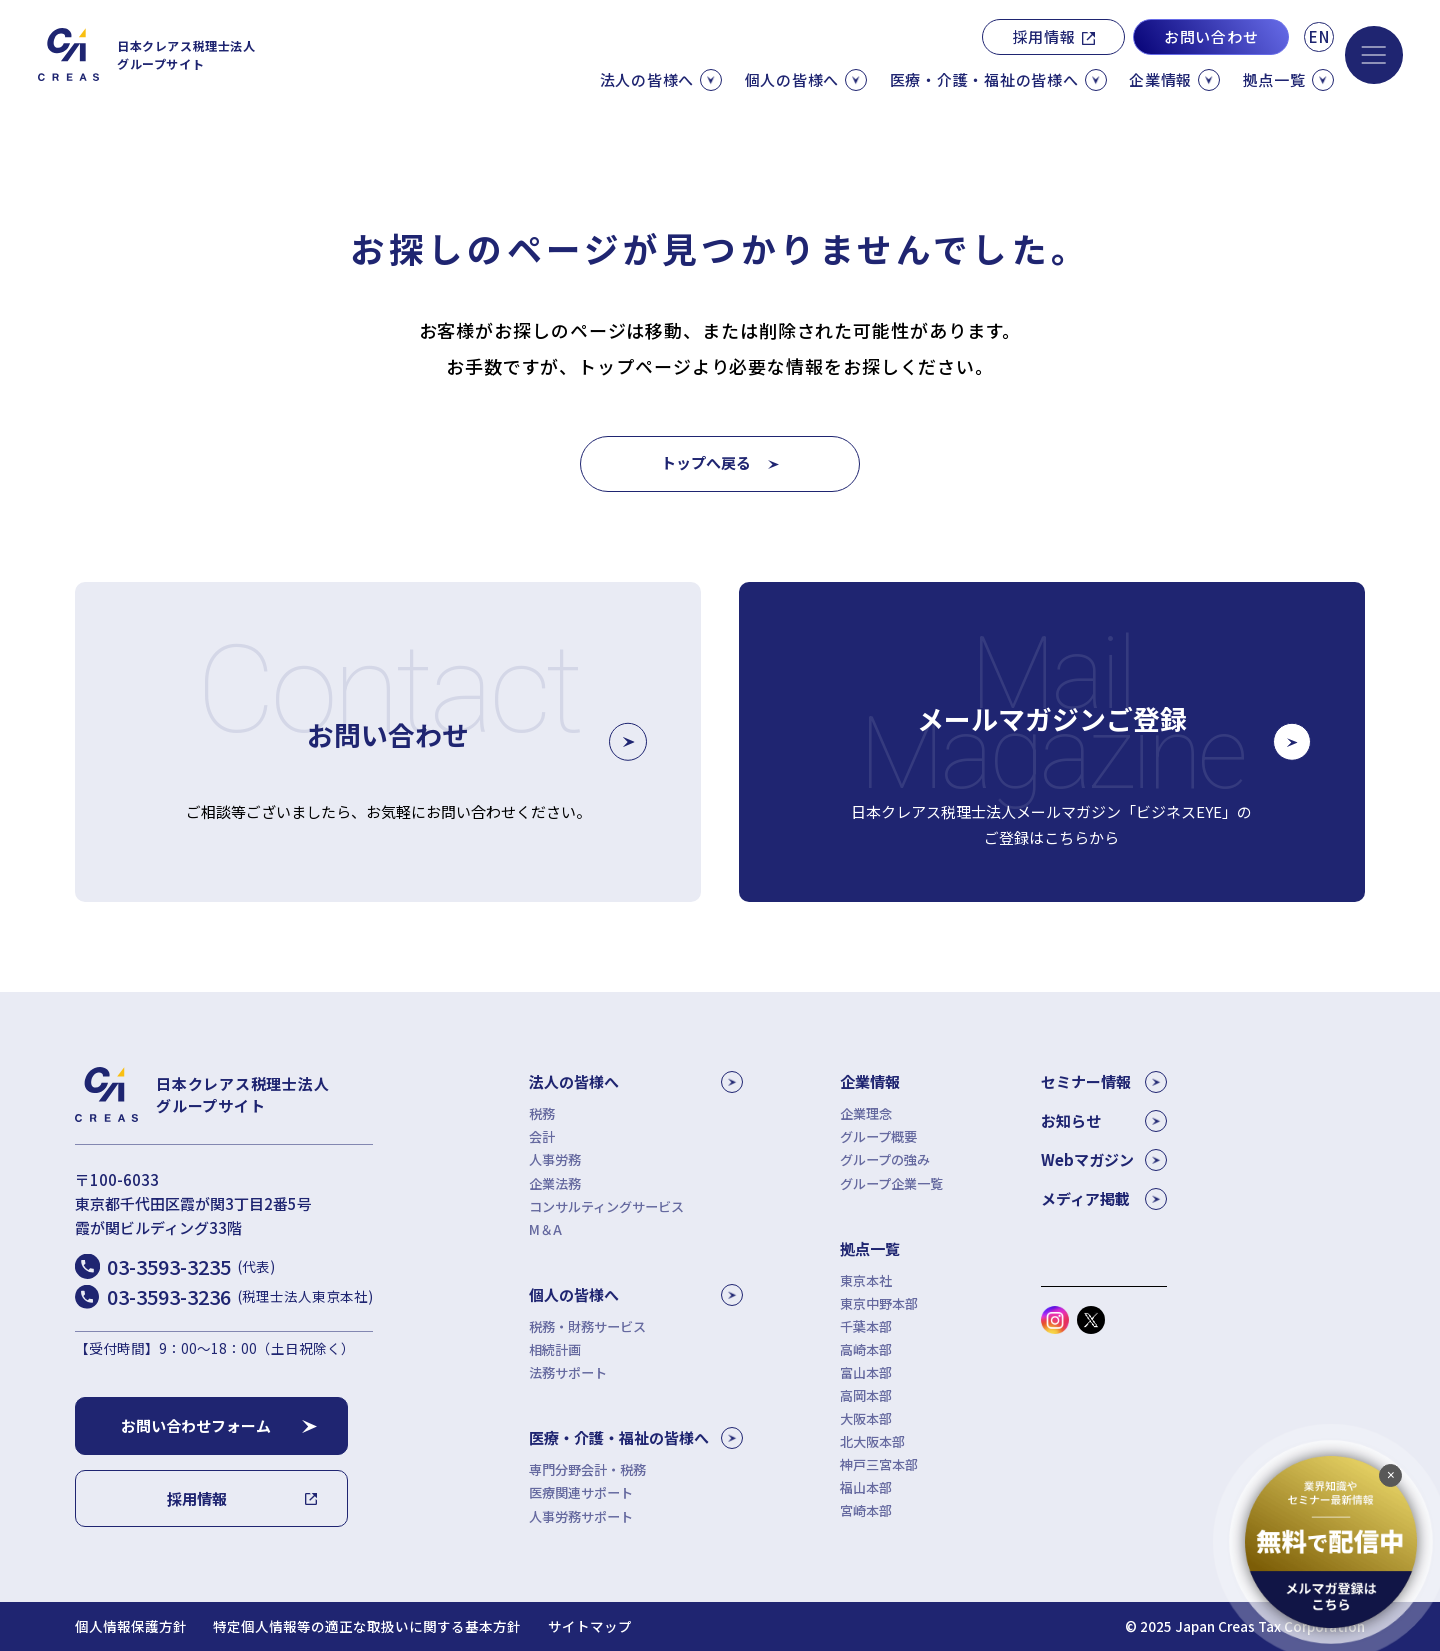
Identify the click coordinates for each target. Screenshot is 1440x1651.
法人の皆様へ (635, 1082)
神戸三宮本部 (879, 1464)
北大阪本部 (872, 1441)
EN (1319, 36)
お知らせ (1104, 1121)
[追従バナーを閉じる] (1390, 1475)
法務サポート (568, 1372)
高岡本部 (866, 1395)
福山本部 (866, 1487)
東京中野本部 (879, 1303)
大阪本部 (866, 1418)
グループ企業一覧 (891, 1183)
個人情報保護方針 (131, 1626)
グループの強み (885, 1159)
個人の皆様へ (635, 1295)
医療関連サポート (581, 1492)
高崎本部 (866, 1349)
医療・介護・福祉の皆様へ (635, 1438)
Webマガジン (1104, 1160)
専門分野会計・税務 (587, 1469)
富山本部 (866, 1372)
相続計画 (555, 1349)
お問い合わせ (1211, 36)
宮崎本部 (866, 1510)
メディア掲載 (1104, 1199)
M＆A (545, 1229)
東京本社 (866, 1280)
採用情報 (1044, 36)
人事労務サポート (581, 1516)
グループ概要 (878, 1136)
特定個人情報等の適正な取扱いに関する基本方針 (367, 1626)
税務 (542, 1113)
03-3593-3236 (240, 1296)
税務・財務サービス (587, 1326)
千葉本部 (866, 1326)
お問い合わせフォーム (196, 1425)
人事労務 (555, 1159)
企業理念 (866, 1113)
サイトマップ (590, 1626)
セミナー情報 (1104, 1082)
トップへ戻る (706, 462)
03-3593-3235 (191, 1266)
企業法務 (555, 1183)
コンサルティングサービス (606, 1206)
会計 (542, 1136)
